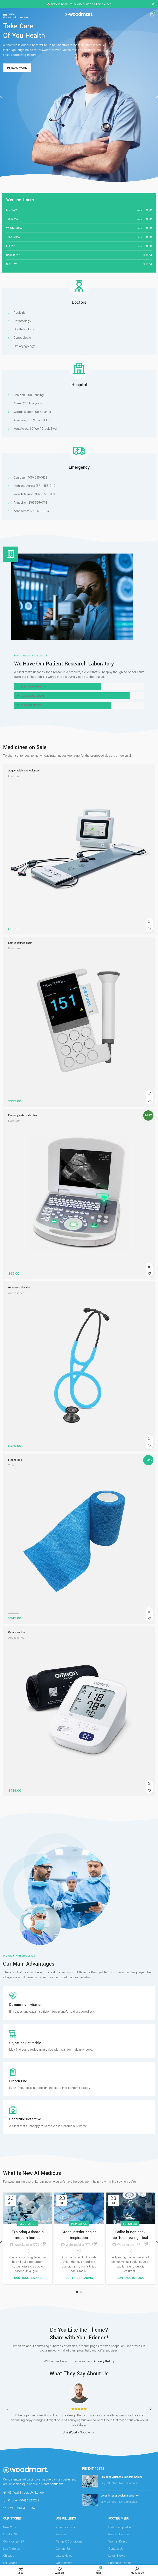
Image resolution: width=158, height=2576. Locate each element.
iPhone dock (15, 1460)
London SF (10, 2534)
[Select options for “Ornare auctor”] (149, 1783)
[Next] (154, 96)
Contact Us (63, 2548)
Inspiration (79, 2223)
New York (9, 2527)
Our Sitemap (64, 2562)
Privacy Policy (65, 2527)
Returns (61, 2534)
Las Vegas (10, 2562)
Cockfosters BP (13, 2541)
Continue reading (28, 2278)
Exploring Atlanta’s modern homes (122, 2477)
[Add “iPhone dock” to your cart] (149, 1611)
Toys (11, 1465)
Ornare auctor (16, 1632)
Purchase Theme (120, 2562)
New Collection (118, 2534)
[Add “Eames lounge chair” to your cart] (149, 1094)
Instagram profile (119, 2527)
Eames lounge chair (20, 943)
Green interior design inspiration (120, 2496)
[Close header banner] (153, 4)
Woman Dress (117, 2541)
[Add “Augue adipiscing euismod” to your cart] (149, 921)
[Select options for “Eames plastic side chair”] (149, 1266)
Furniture (14, 776)
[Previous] (4, 96)
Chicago (8, 2555)
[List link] (39, 2500)
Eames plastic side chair (23, 1115)
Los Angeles (11, 2548)
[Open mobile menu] (9, 14)
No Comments (128, 2483)
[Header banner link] (73, 4)
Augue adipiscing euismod (24, 770)
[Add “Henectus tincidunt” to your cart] (149, 1438)
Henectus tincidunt (20, 1287)
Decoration (27, 2223)
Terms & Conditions (69, 2541)
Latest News (64, 2555)
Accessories (16, 1293)
